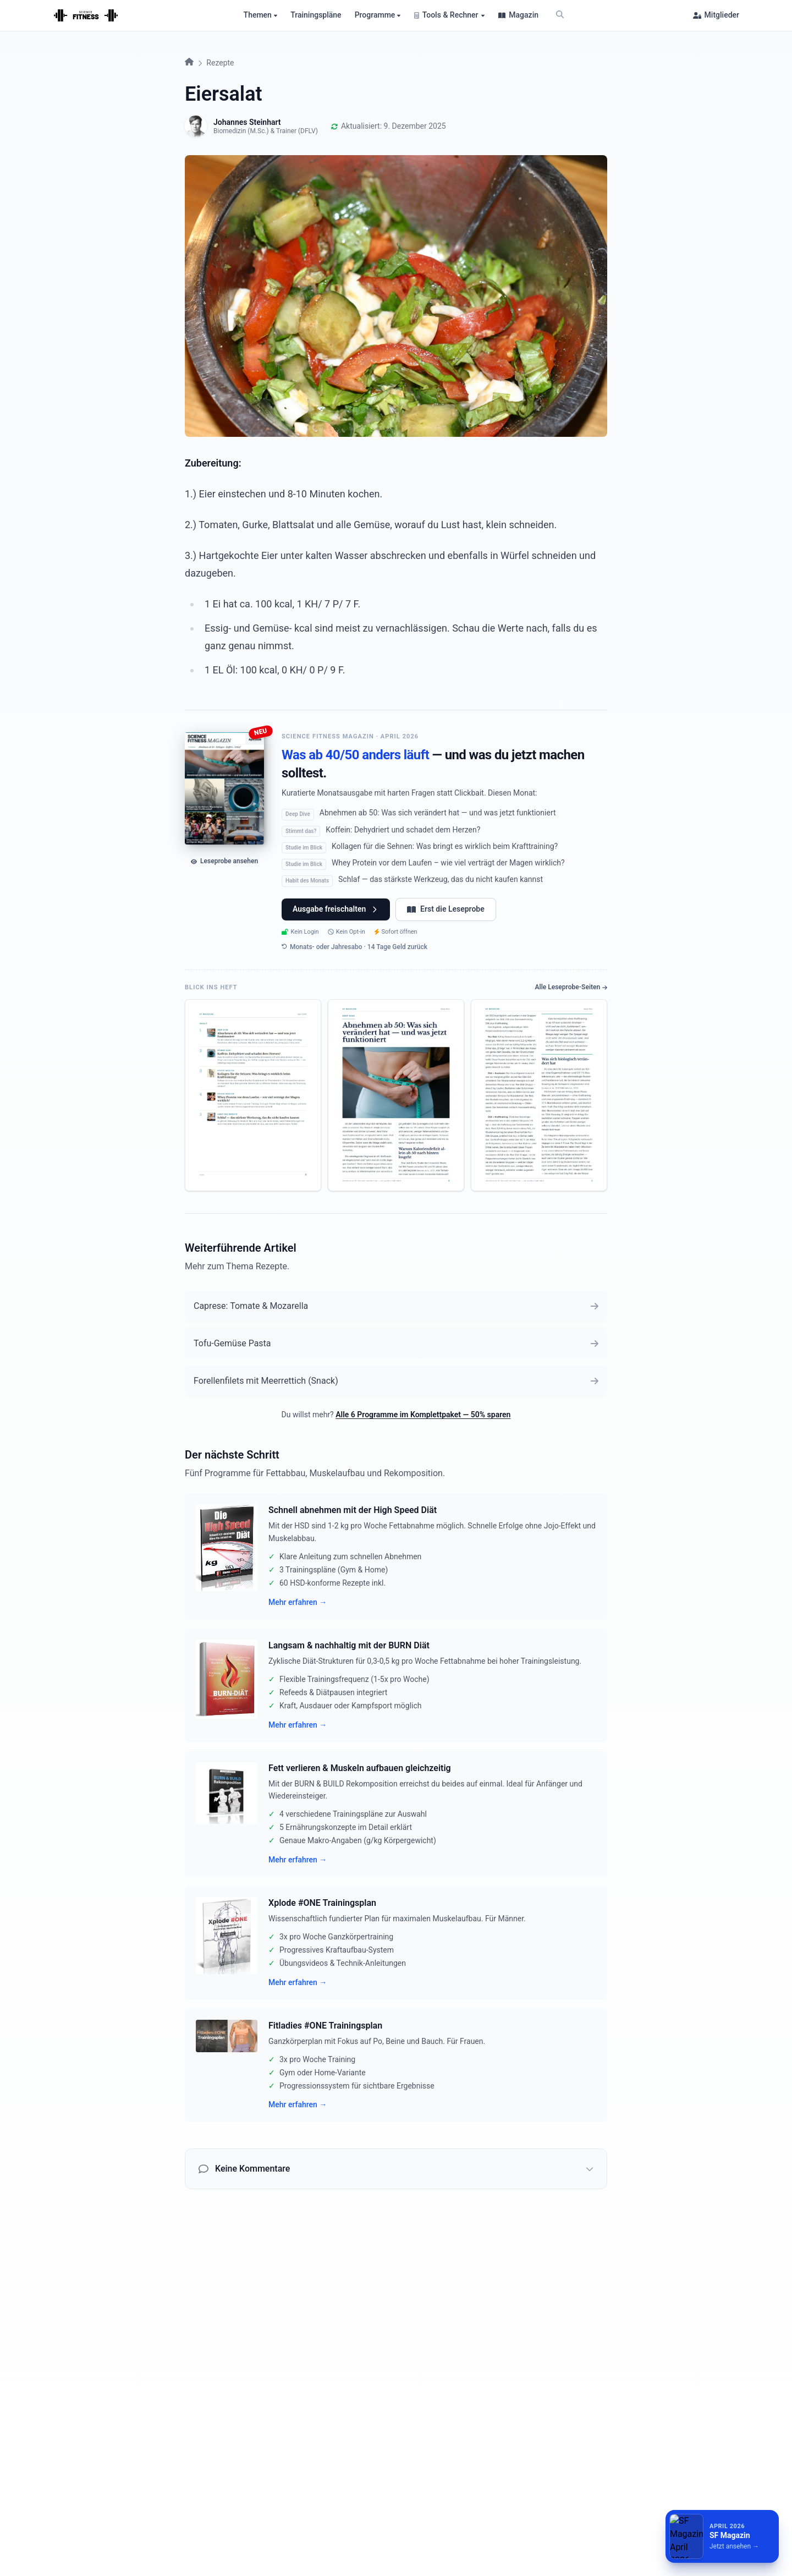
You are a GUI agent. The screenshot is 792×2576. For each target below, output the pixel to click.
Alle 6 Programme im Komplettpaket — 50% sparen (423, 1414)
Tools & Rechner (449, 14)
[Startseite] (86, 15)
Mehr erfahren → (297, 1602)
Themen (261, 14)
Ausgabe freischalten (336, 909)
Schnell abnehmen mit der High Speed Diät (352, 1510)
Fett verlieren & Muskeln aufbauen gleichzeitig (359, 1768)
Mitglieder (716, 14)
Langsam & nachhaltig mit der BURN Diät (349, 1645)
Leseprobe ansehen (224, 861)
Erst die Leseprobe (446, 909)
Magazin (518, 14)
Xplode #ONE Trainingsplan (322, 1903)
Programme (378, 14)
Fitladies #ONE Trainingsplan (325, 2025)
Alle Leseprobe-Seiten (571, 987)
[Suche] (560, 15)
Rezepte (220, 62)
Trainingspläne (315, 14)
